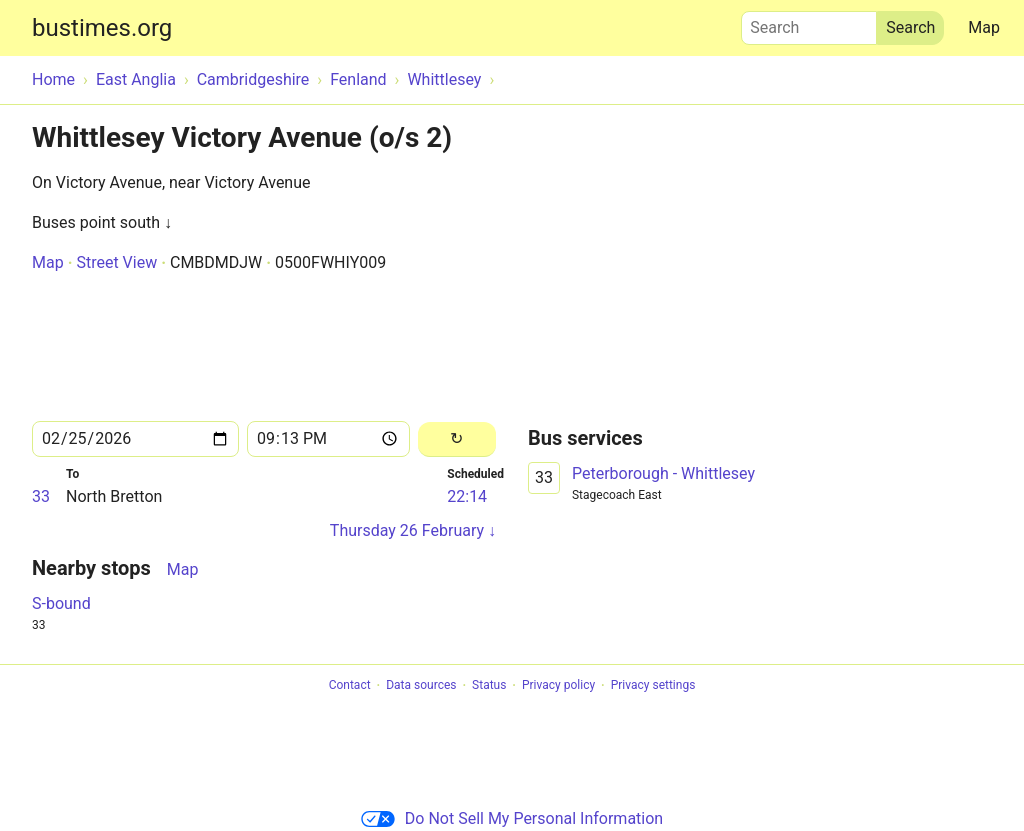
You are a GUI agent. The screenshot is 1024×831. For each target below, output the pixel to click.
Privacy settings (653, 686)
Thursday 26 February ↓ (413, 530)
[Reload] (457, 439)
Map (984, 27)
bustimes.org (102, 28)
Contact (350, 686)
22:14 (467, 496)
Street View (116, 262)
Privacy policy (558, 686)
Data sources (421, 686)
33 (41, 496)
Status (489, 686)
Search (809, 23)
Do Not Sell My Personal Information (512, 818)
